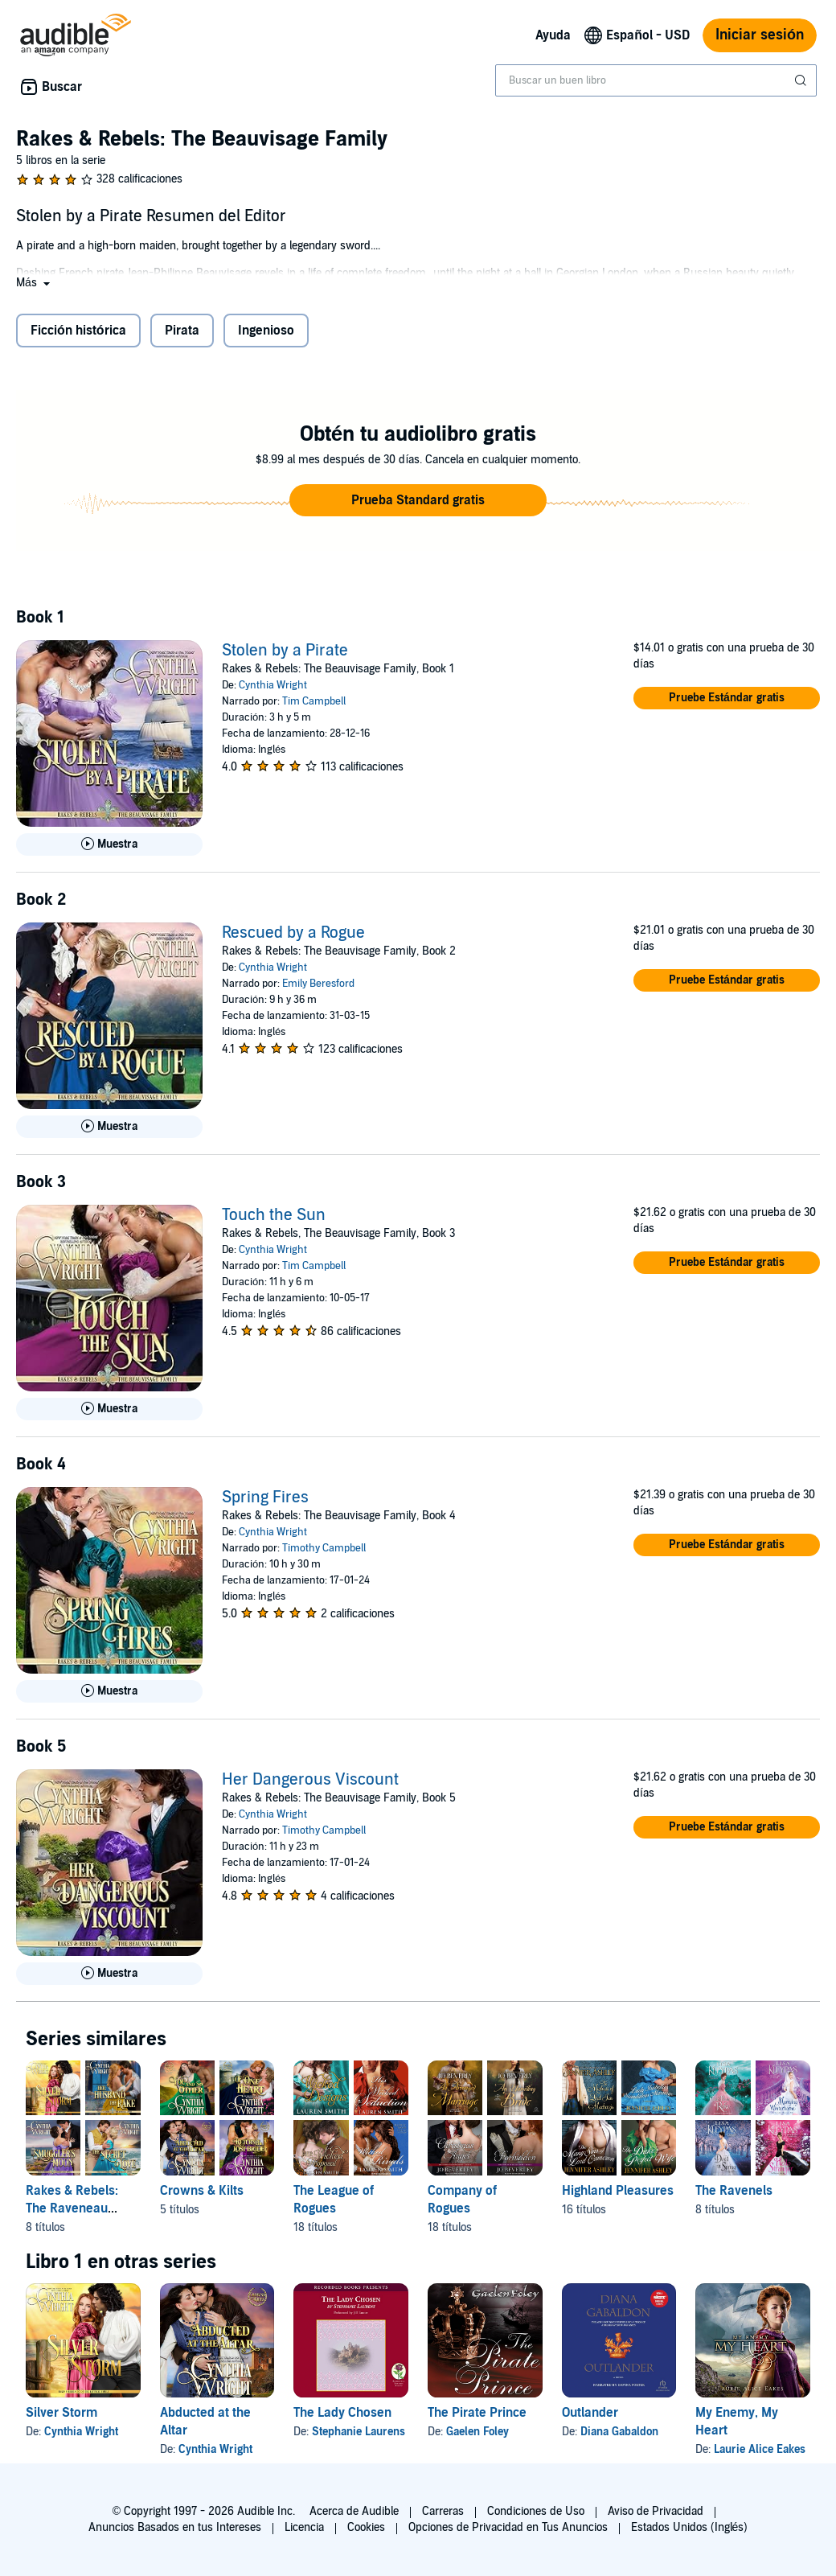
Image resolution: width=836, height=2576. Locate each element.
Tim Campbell (314, 701)
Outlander (590, 2413)
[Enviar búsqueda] (802, 80)
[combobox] (656, 80)
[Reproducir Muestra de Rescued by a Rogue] (109, 1126)
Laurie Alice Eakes (759, 2449)
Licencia (304, 2527)
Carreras (443, 2511)
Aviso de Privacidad (655, 2511)
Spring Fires (265, 1497)
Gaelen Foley (477, 2431)
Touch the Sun (274, 1215)
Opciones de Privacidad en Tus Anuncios (508, 2527)
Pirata (182, 331)
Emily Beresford (318, 983)
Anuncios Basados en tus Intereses (174, 2527)
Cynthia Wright (273, 685)
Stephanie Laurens (358, 2431)
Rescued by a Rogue (293, 933)
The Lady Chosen (342, 2413)
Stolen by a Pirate (285, 650)
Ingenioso (266, 331)
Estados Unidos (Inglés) (689, 2527)
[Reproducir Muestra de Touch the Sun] (109, 1409)
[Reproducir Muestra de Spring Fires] (109, 1691)
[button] (34, 283)
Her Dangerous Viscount (310, 1779)
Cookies (366, 2527)
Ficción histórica (78, 331)
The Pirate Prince (477, 2413)
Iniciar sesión (759, 35)
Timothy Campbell (324, 1548)
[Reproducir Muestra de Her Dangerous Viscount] (109, 1973)
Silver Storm (61, 2413)
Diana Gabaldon (619, 2431)
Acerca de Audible (354, 2511)
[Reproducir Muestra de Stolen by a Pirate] (109, 844)
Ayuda (553, 35)
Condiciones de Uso (535, 2511)
